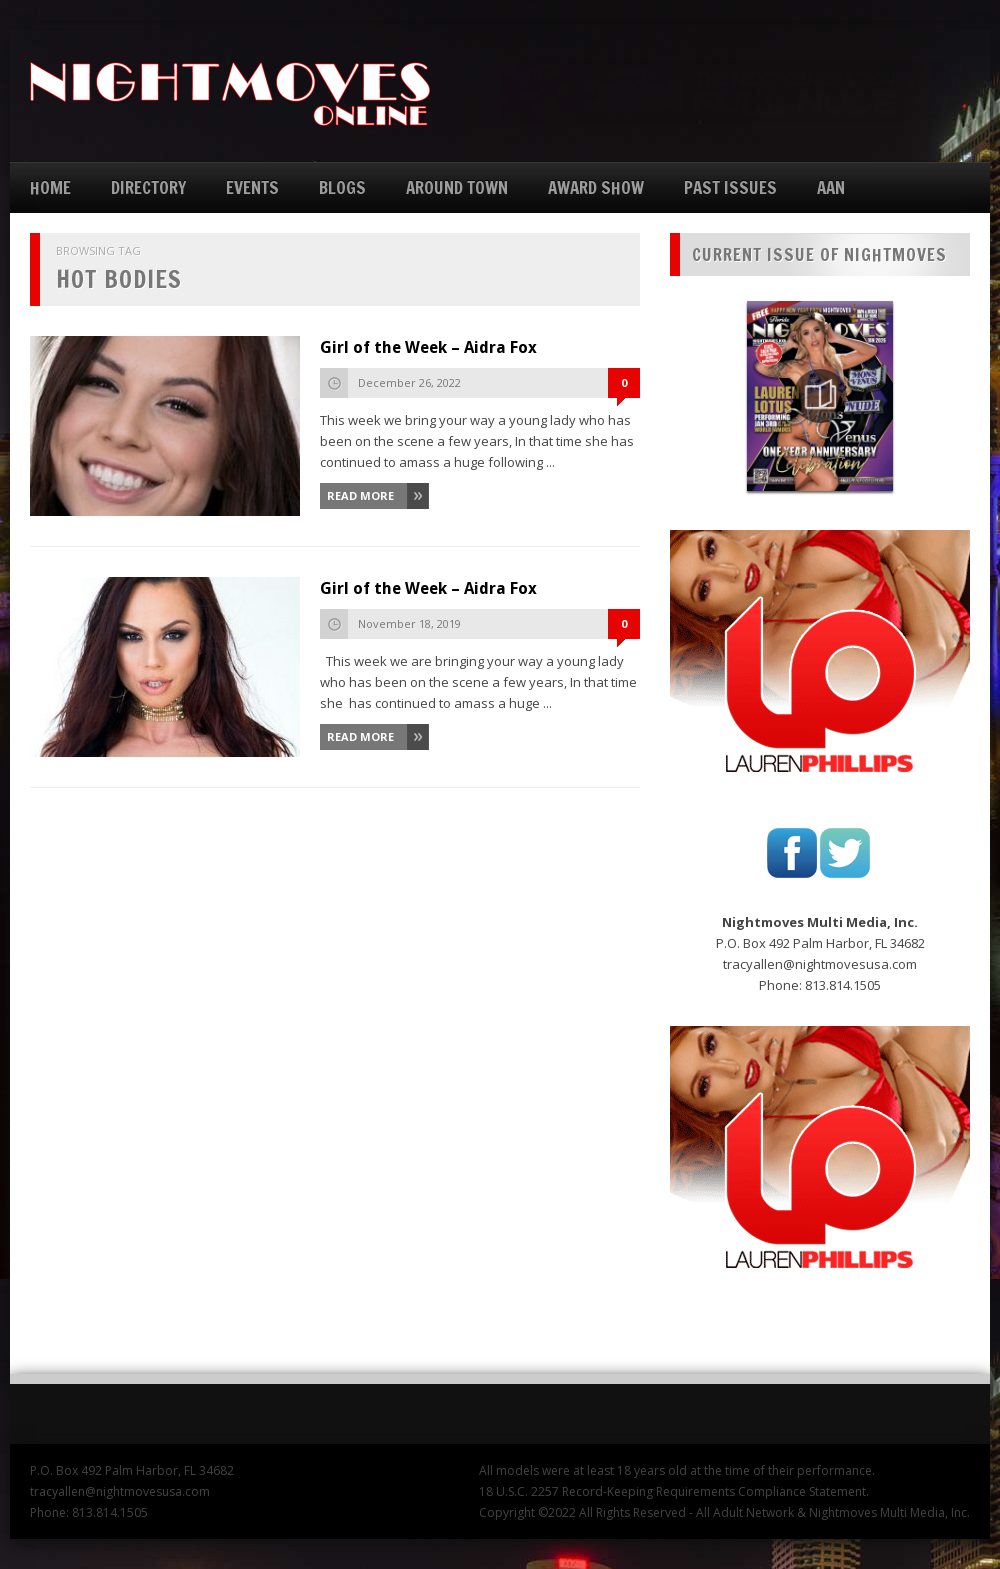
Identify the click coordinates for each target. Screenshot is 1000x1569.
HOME (50, 187)
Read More (360, 495)
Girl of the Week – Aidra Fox (428, 347)
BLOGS (342, 187)
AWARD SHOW (596, 187)
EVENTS (252, 187)
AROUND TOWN (457, 187)
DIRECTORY (148, 187)
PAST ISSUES (730, 187)
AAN (831, 187)
